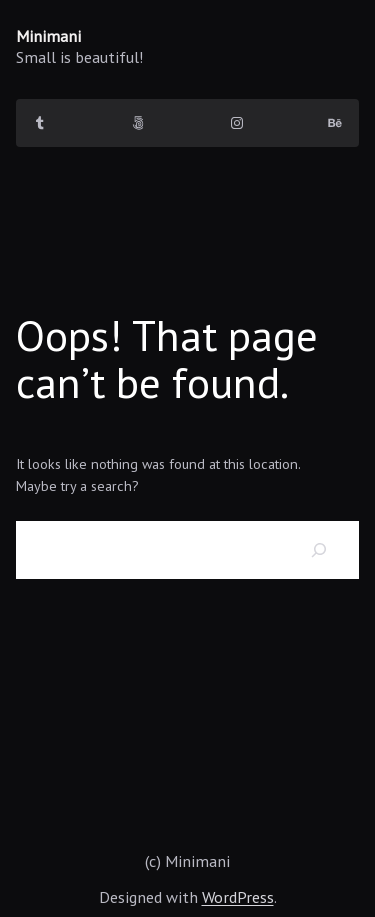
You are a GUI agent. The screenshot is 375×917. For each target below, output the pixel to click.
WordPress (238, 896)
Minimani (48, 35)
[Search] (319, 550)
